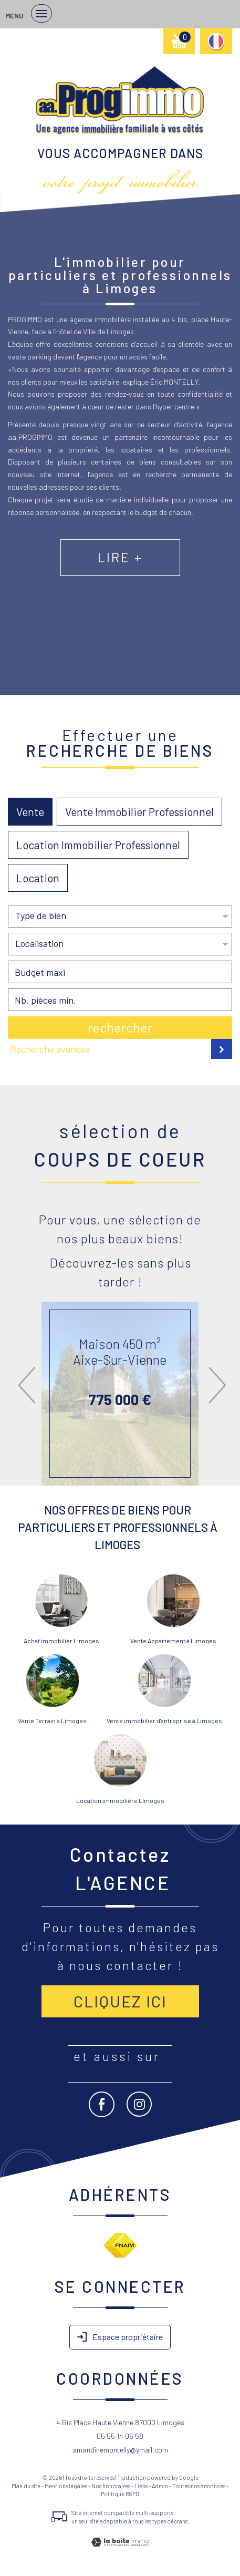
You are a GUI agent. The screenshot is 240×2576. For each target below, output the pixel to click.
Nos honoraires (110, 2485)
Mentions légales (66, 2485)
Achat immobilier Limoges (61, 1640)
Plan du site (26, 2485)
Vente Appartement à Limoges (173, 1640)
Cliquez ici (120, 2001)
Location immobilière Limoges (120, 1800)
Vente (30, 811)
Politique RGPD (120, 2493)
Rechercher (120, 1027)
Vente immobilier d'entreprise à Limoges (164, 1720)
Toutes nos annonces (198, 2485)
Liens (141, 2485)
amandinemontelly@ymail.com (120, 2449)
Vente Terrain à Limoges (52, 1720)
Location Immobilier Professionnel (98, 844)
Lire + (120, 557)
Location (37, 877)
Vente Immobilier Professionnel (139, 811)
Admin (160, 2485)
